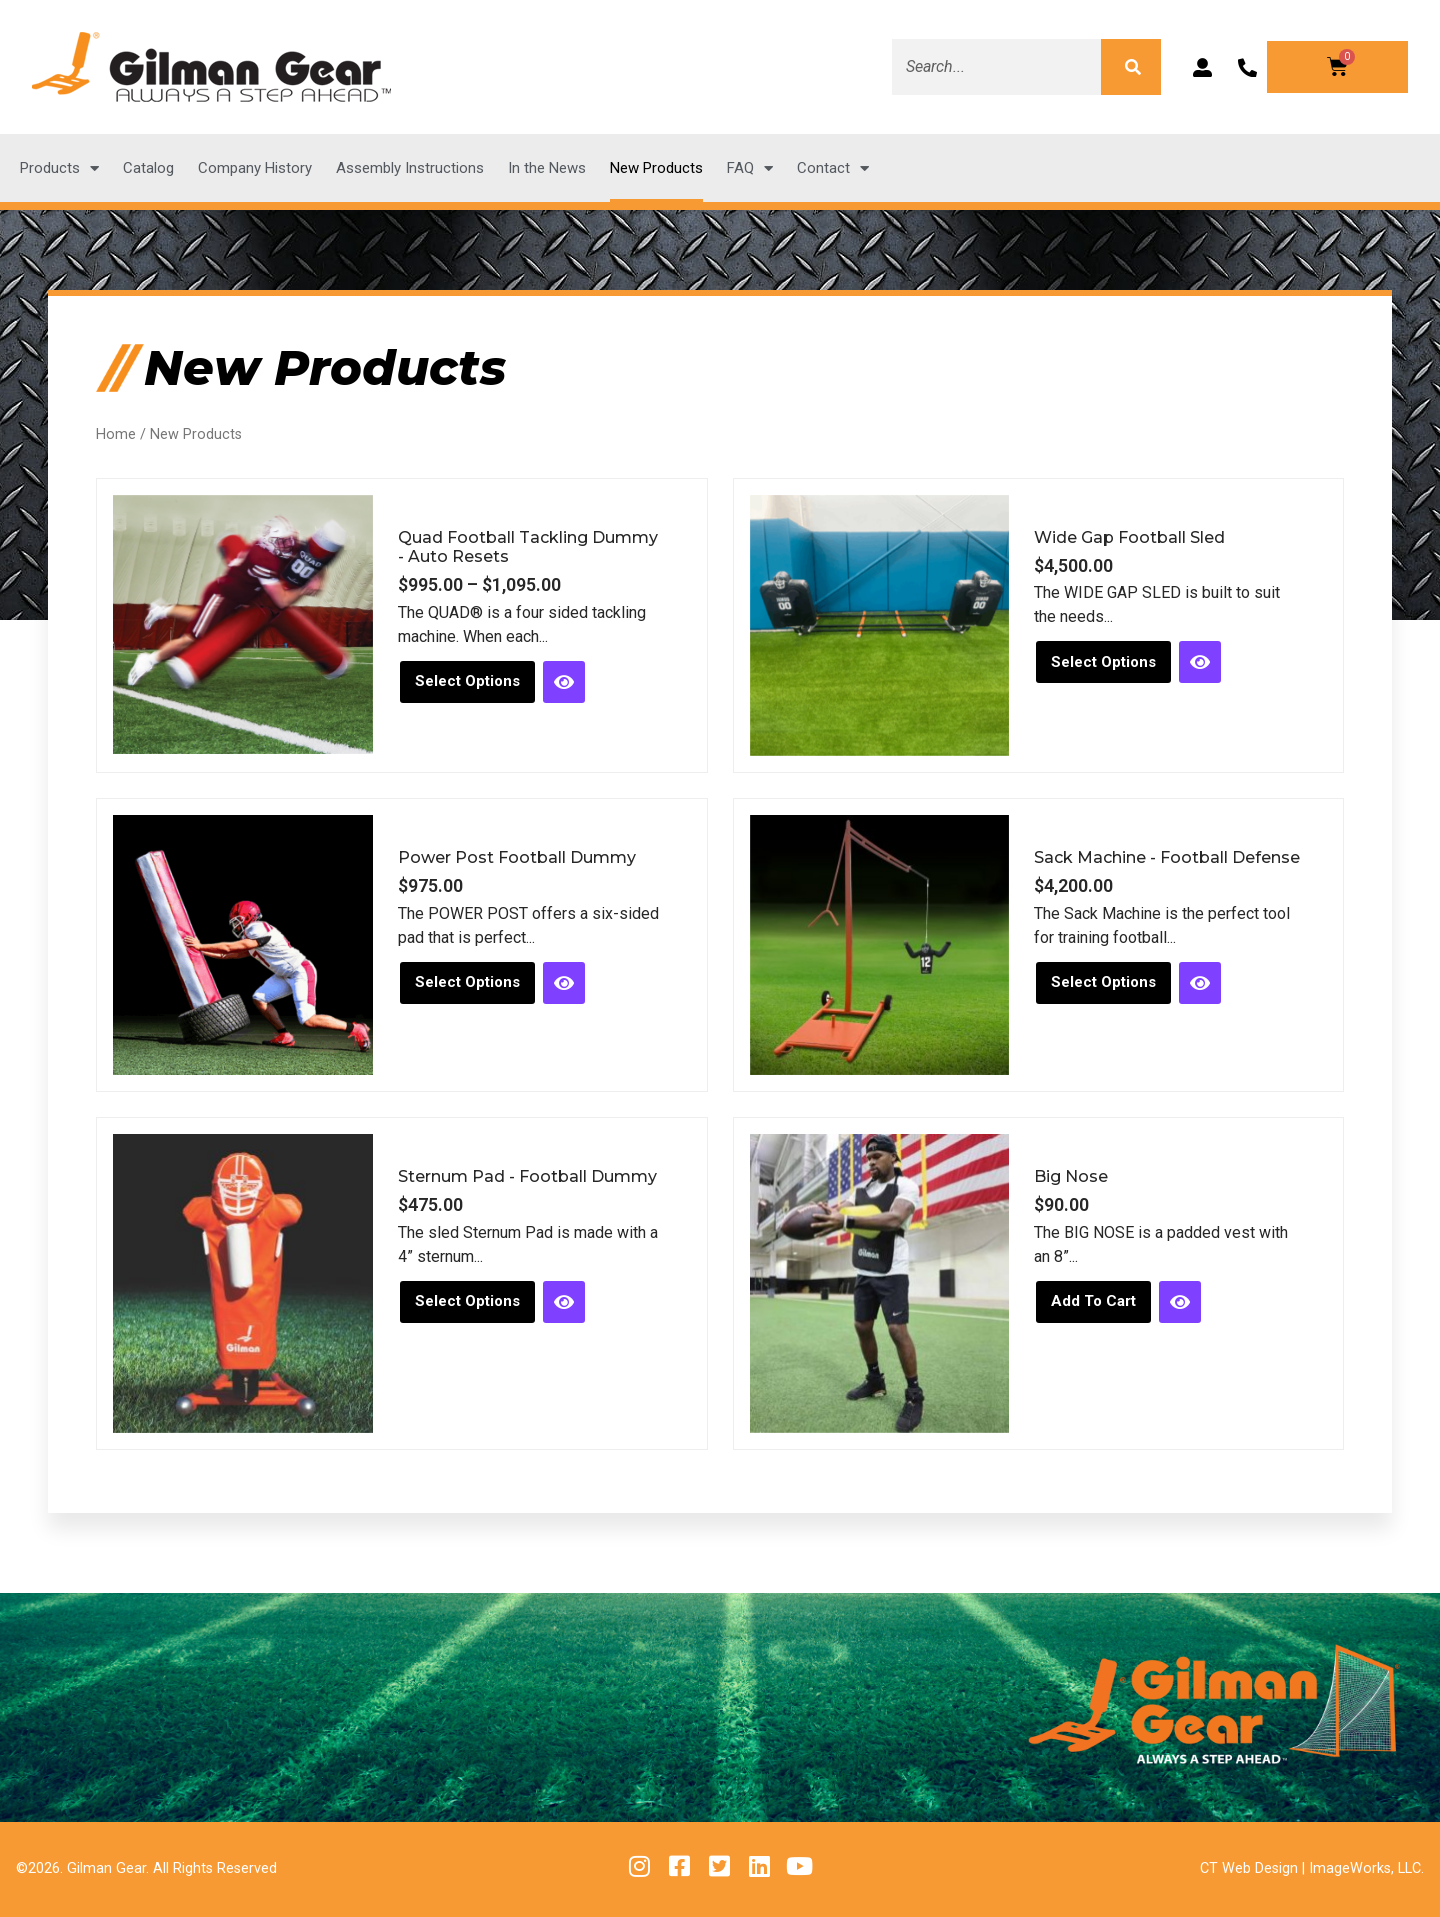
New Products (656, 168)
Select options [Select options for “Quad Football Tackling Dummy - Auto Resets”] (467, 681)
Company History (255, 168)
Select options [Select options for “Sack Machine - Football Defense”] (1103, 982)
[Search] (1131, 67)
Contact (833, 168)
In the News (547, 168)
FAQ (750, 168)
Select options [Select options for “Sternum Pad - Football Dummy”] (467, 1301)
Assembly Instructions (410, 168)
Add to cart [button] (1093, 1301)
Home (116, 434)
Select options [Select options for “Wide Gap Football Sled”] (1103, 662)
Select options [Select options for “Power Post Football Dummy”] (467, 982)
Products (59, 168)
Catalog (148, 168)
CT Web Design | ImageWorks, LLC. (1312, 1868)
